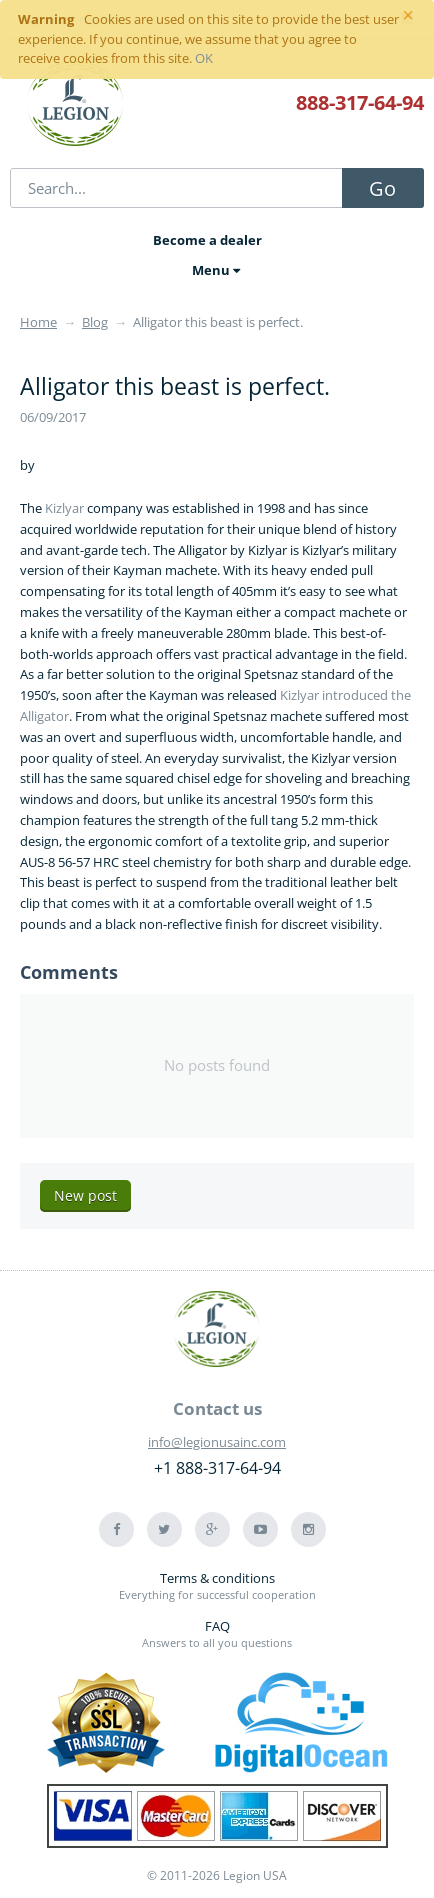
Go (382, 188)
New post (85, 1195)
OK (204, 58)
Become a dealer (207, 240)
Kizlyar (64, 508)
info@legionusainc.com (217, 1442)
